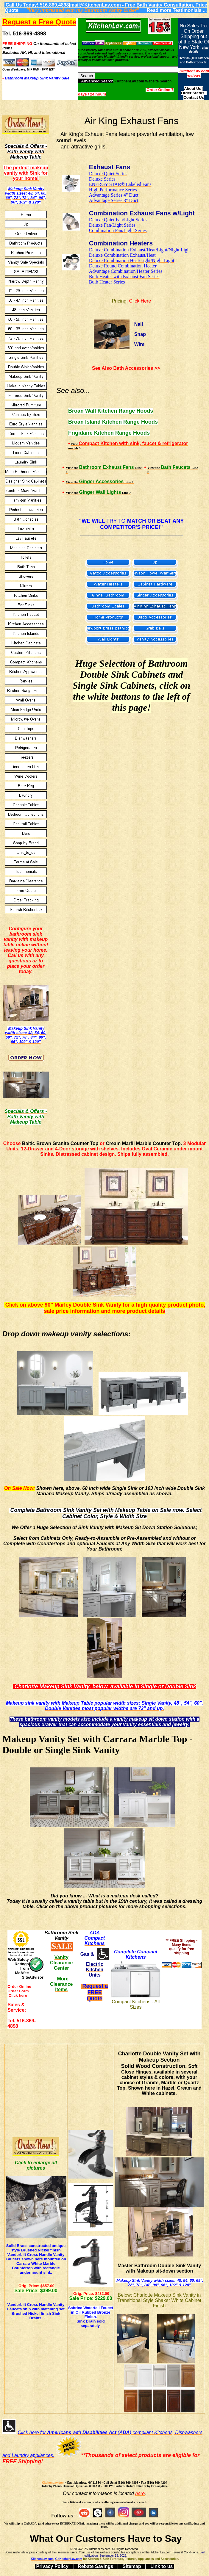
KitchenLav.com (53, 2482)
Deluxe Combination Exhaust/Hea (122, 255)
